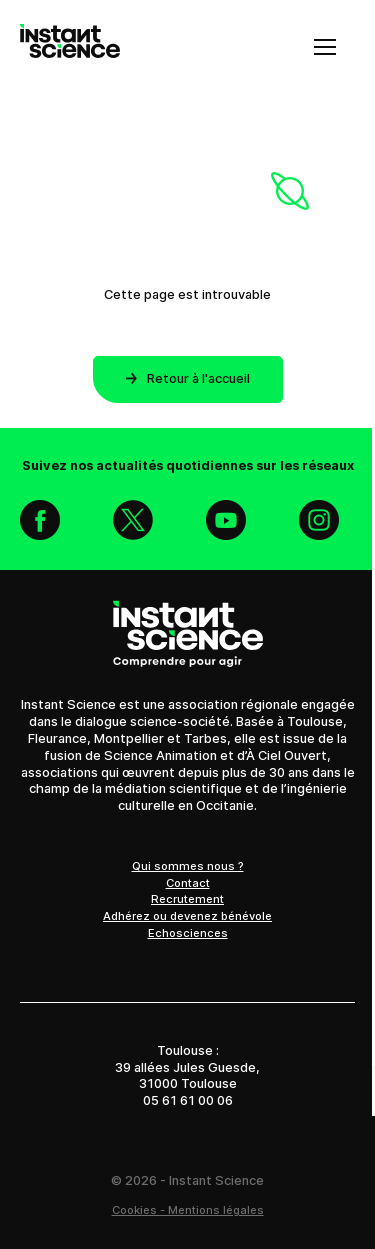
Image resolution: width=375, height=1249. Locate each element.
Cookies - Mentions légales (188, 1210)
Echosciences (188, 933)
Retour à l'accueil (188, 378)
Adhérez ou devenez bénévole (187, 916)
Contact (188, 883)
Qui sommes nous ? (188, 866)
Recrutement (187, 899)
